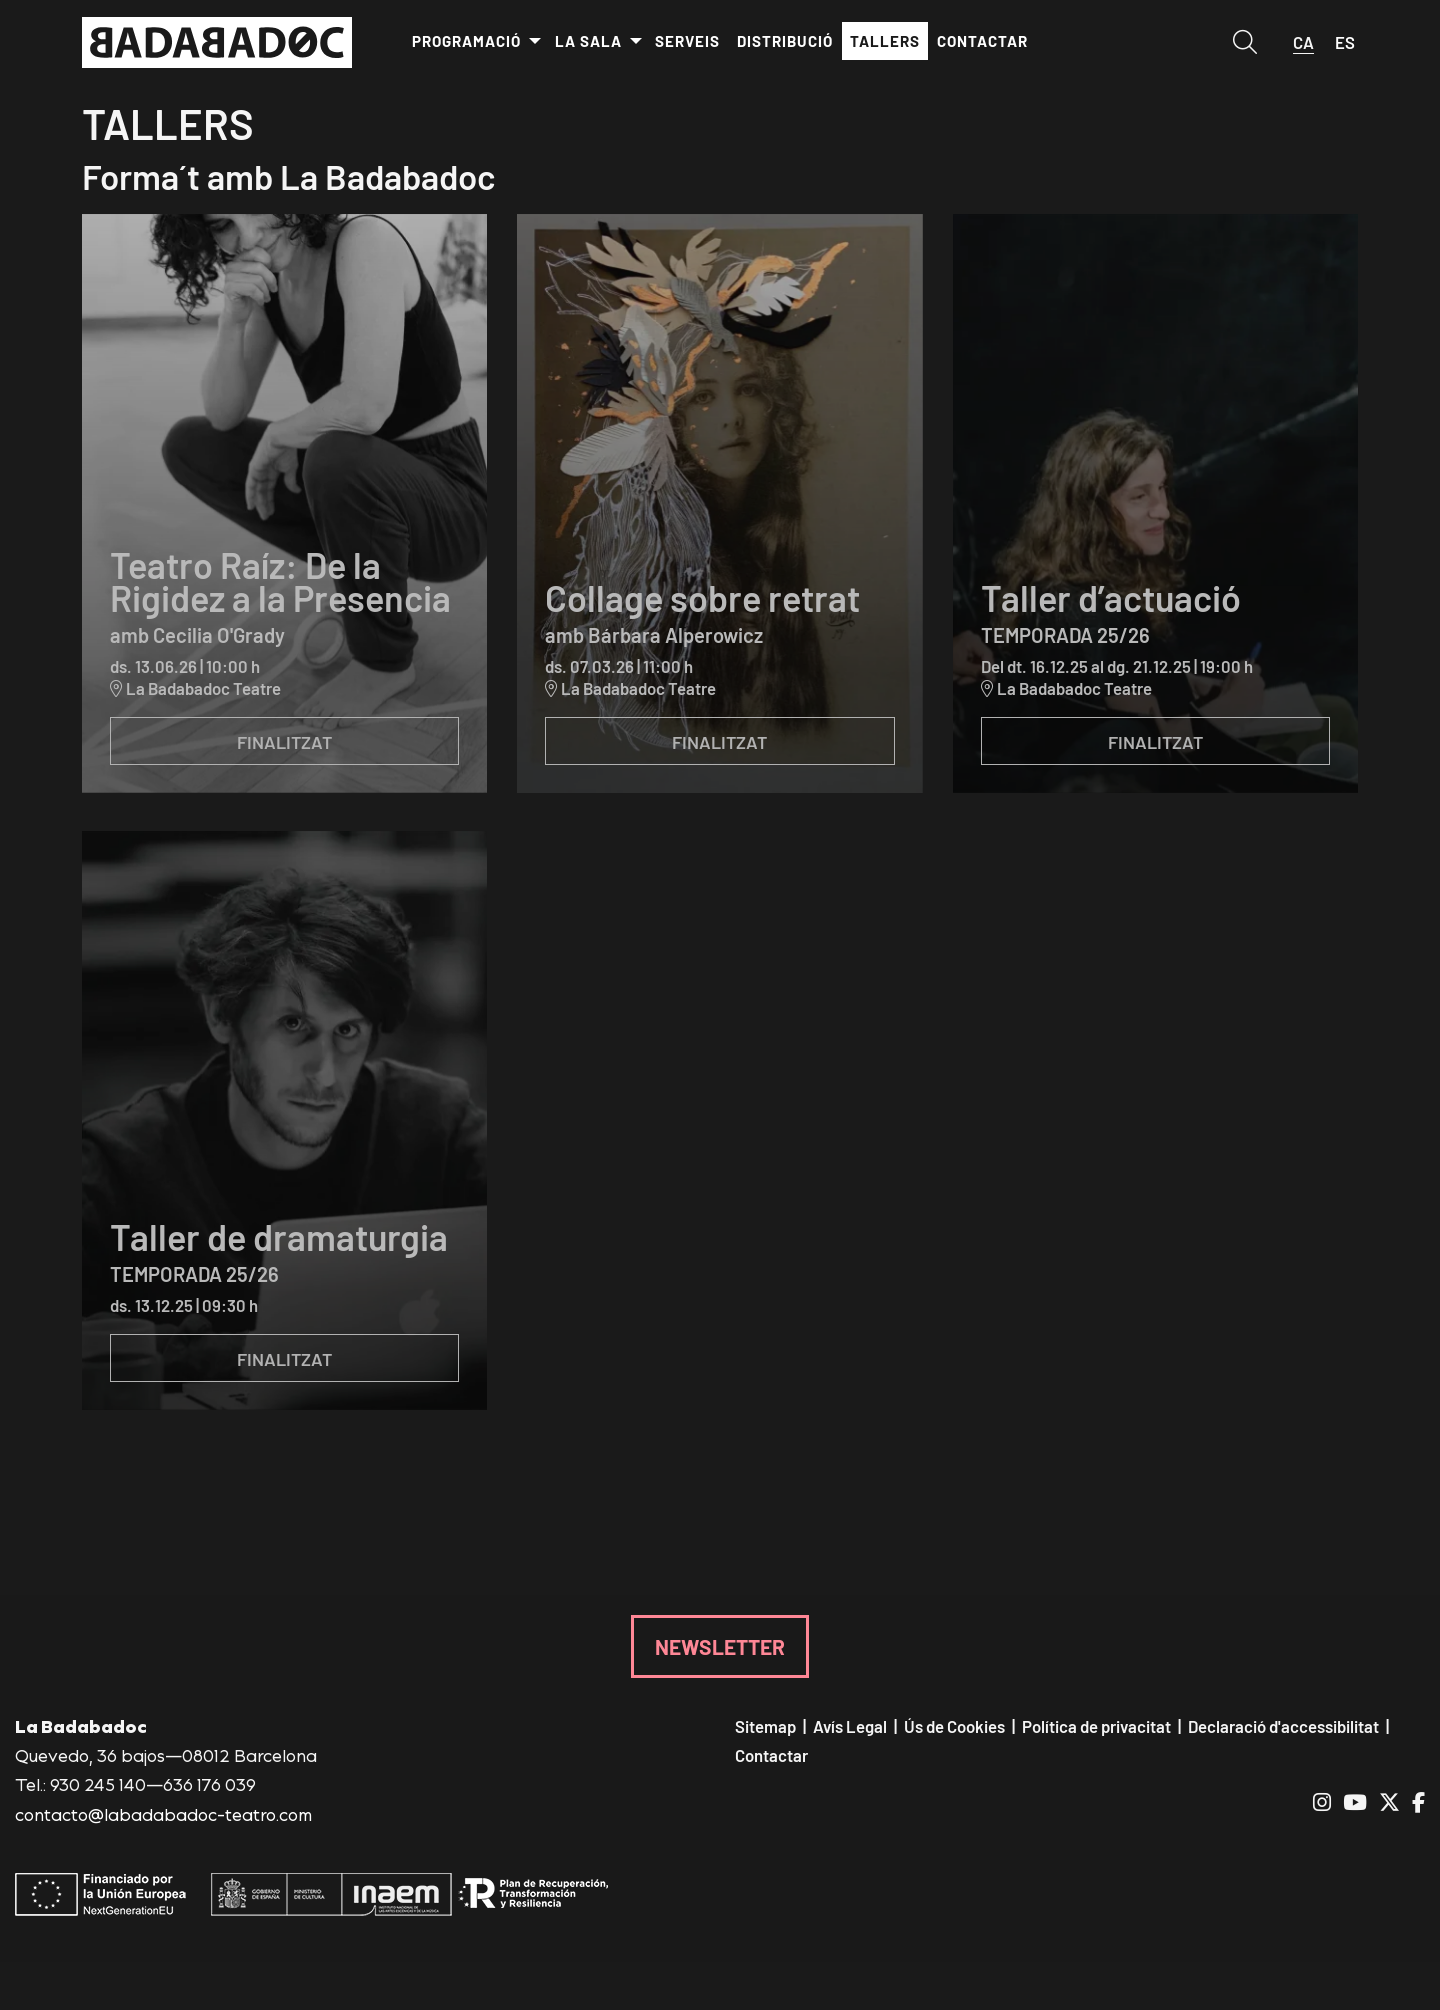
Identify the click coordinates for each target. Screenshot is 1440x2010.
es (1345, 42)
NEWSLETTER (720, 1646)
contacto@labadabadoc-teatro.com (163, 1814)
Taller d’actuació (1111, 597)
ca (1303, 42)
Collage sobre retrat (702, 597)
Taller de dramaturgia (279, 1236)
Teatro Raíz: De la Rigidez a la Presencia (280, 580)
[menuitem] (475, 41)
